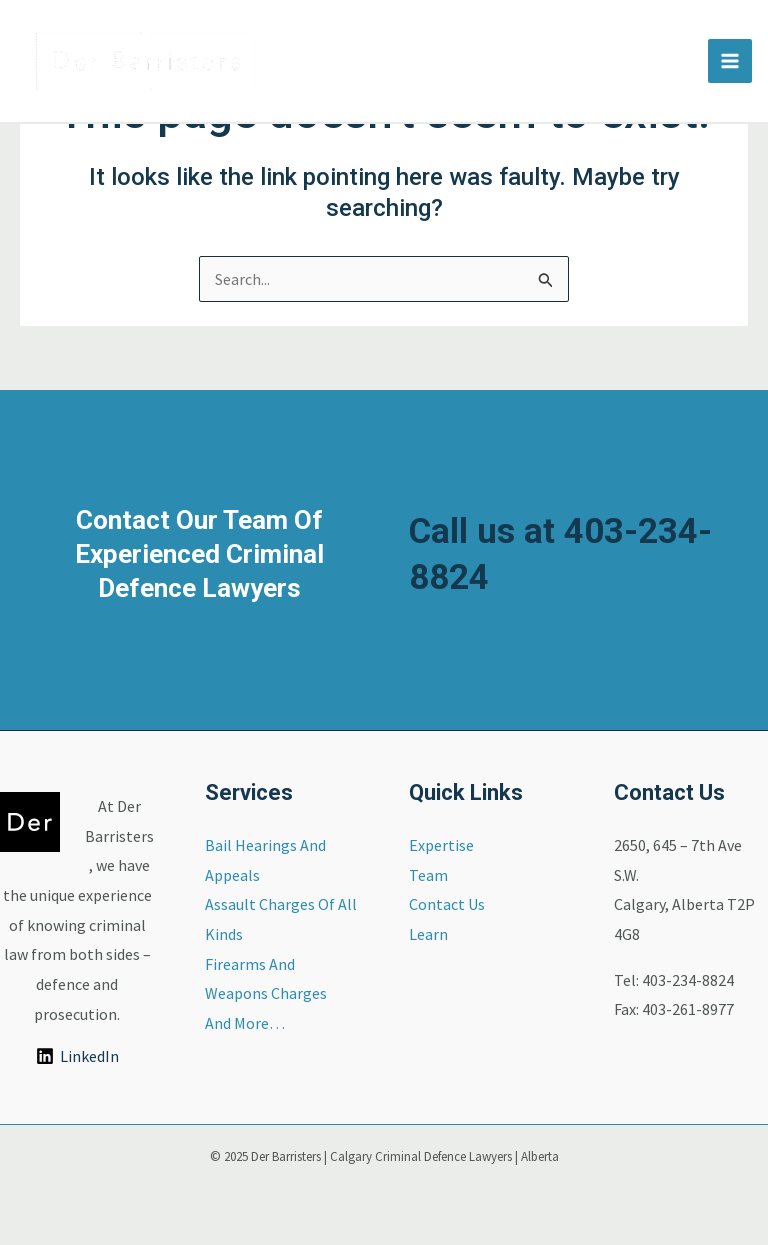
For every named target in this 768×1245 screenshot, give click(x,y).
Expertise (441, 845)
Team (428, 875)
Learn (428, 934)
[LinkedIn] (77, 1056)
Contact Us (447, 904)
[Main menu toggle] (730, 61)
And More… (245, 1023)
